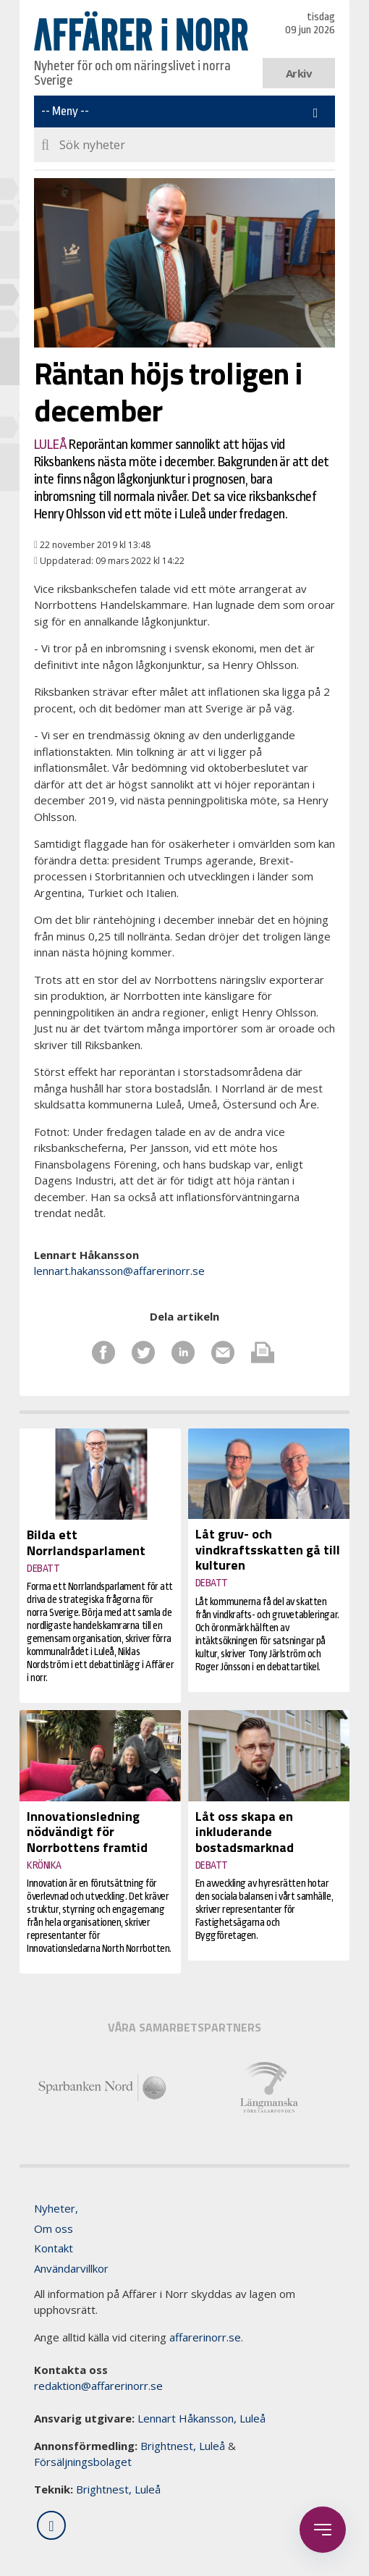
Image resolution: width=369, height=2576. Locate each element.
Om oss (53, 2228)
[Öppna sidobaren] (323, 2529)
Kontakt (53, 2248)
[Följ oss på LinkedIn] (51, 2525)
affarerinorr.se (205, 2337)
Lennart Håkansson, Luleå (201, 2418)
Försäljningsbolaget (83, 2461)
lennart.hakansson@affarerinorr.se (119, 1270)
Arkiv (299, 73)
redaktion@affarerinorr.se (98, 2385)
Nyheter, (56, 2208)
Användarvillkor (71, 2268)
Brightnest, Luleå (182, 2445)
